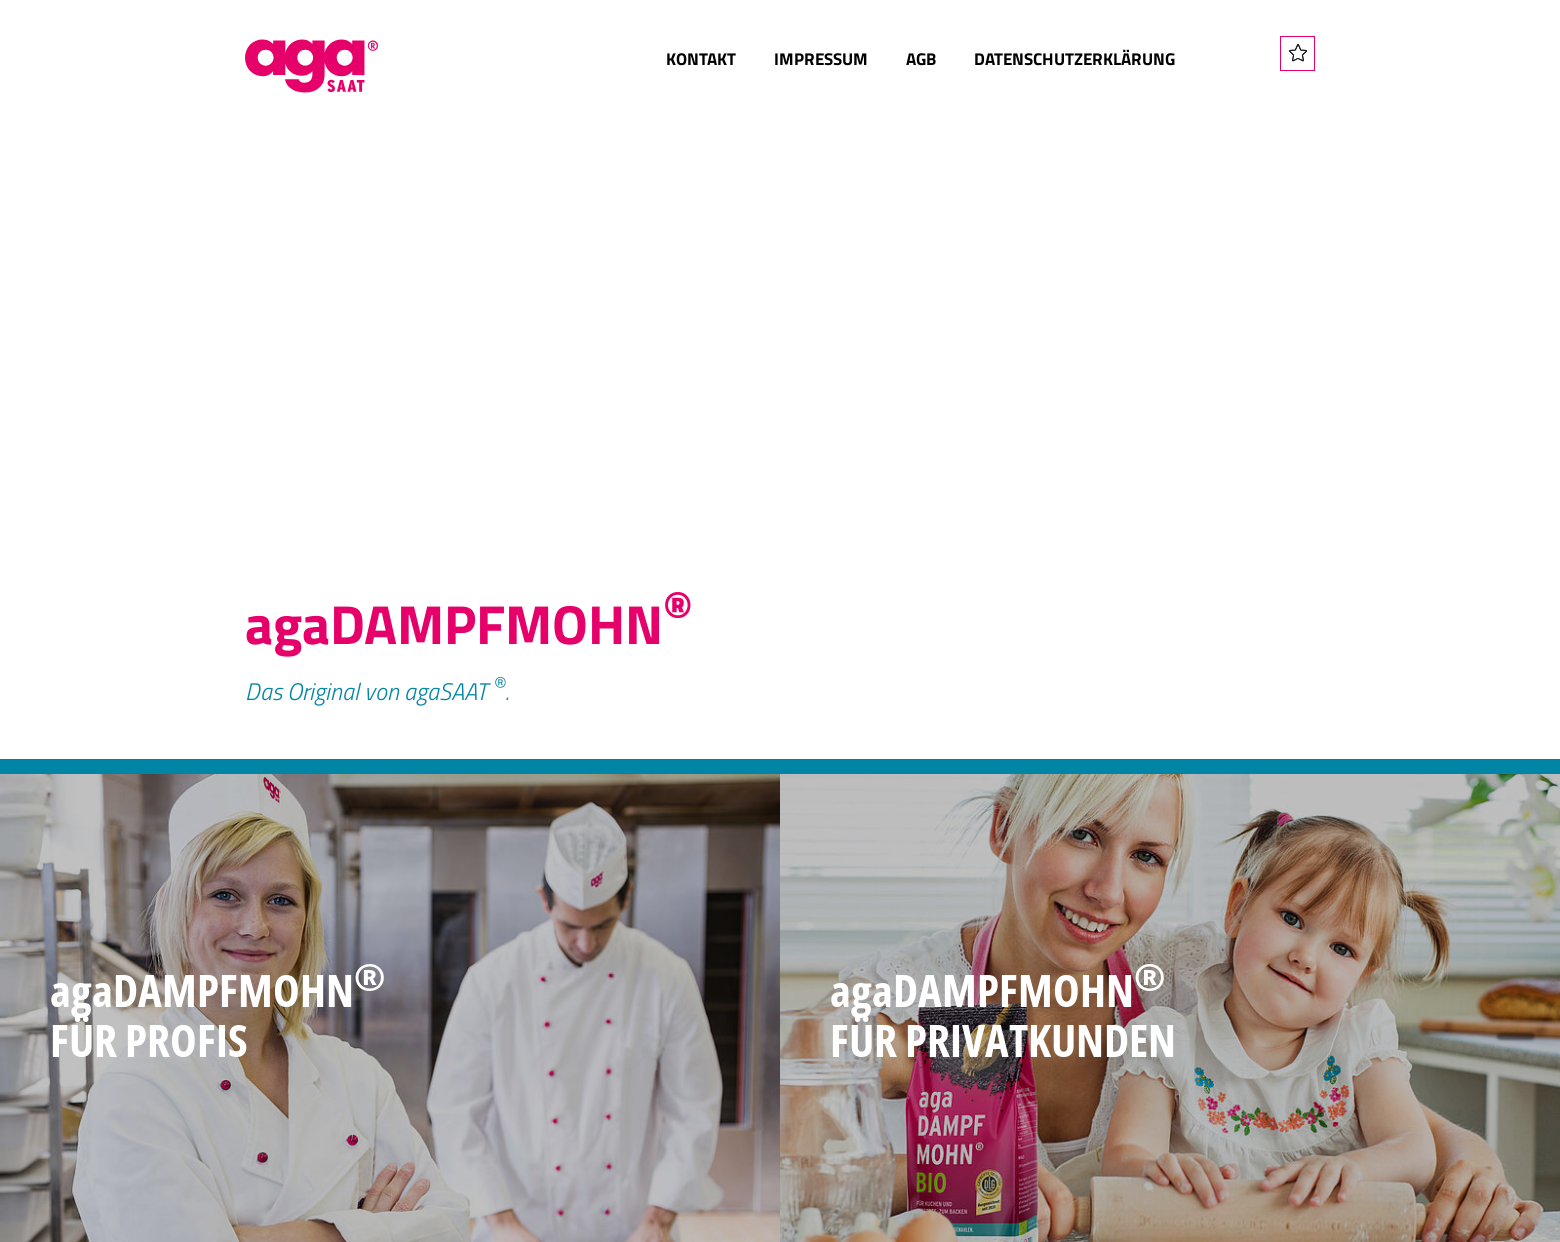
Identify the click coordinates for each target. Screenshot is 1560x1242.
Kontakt (701, 59)
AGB (921, 59)
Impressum (821, 59)
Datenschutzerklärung (1074, 59)
